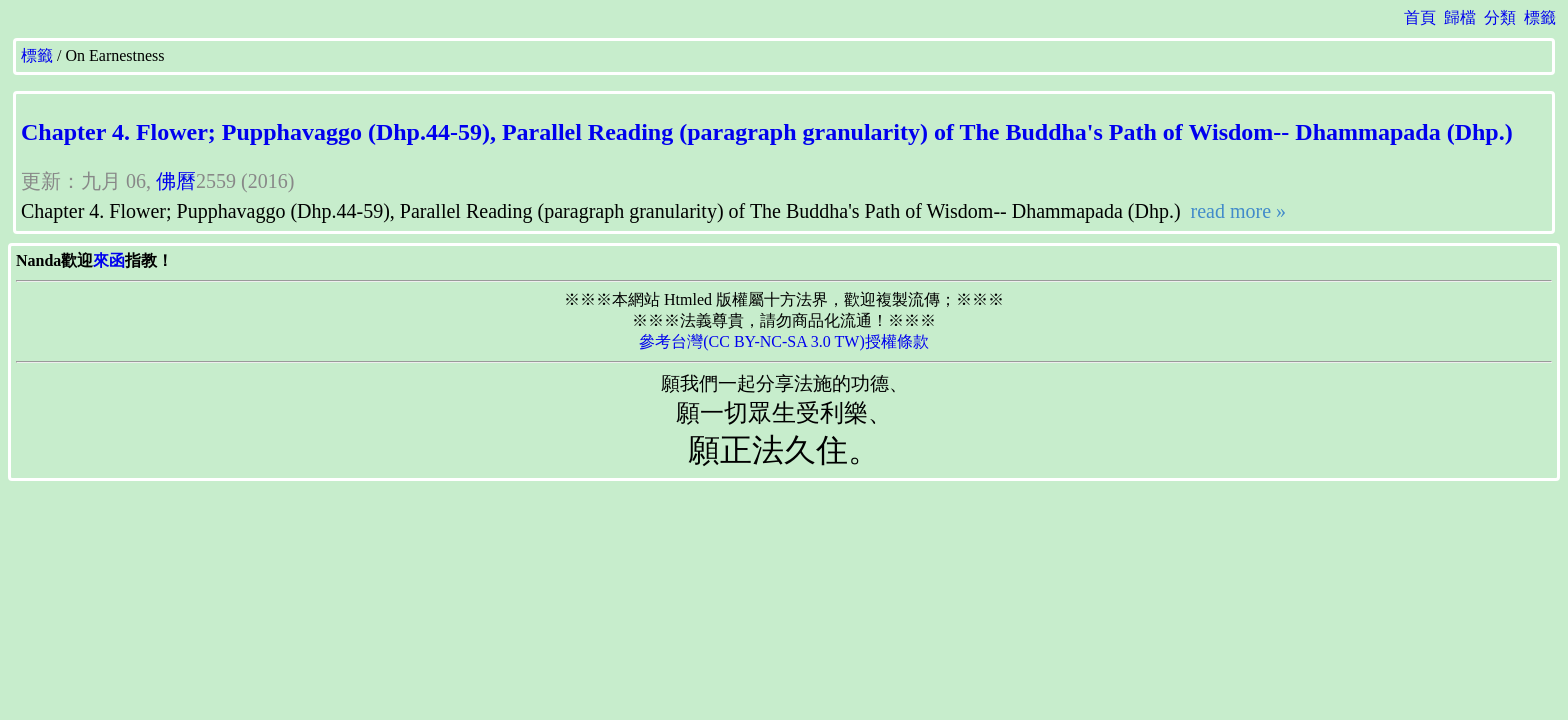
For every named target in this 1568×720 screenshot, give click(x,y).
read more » (1236, 211)
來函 (109, 260)
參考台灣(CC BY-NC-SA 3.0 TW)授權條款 (784, 341)
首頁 (1420, 17)
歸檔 (1460, 17)
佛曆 (176, 181)
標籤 (1540, 17)
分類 (1500, 17)
